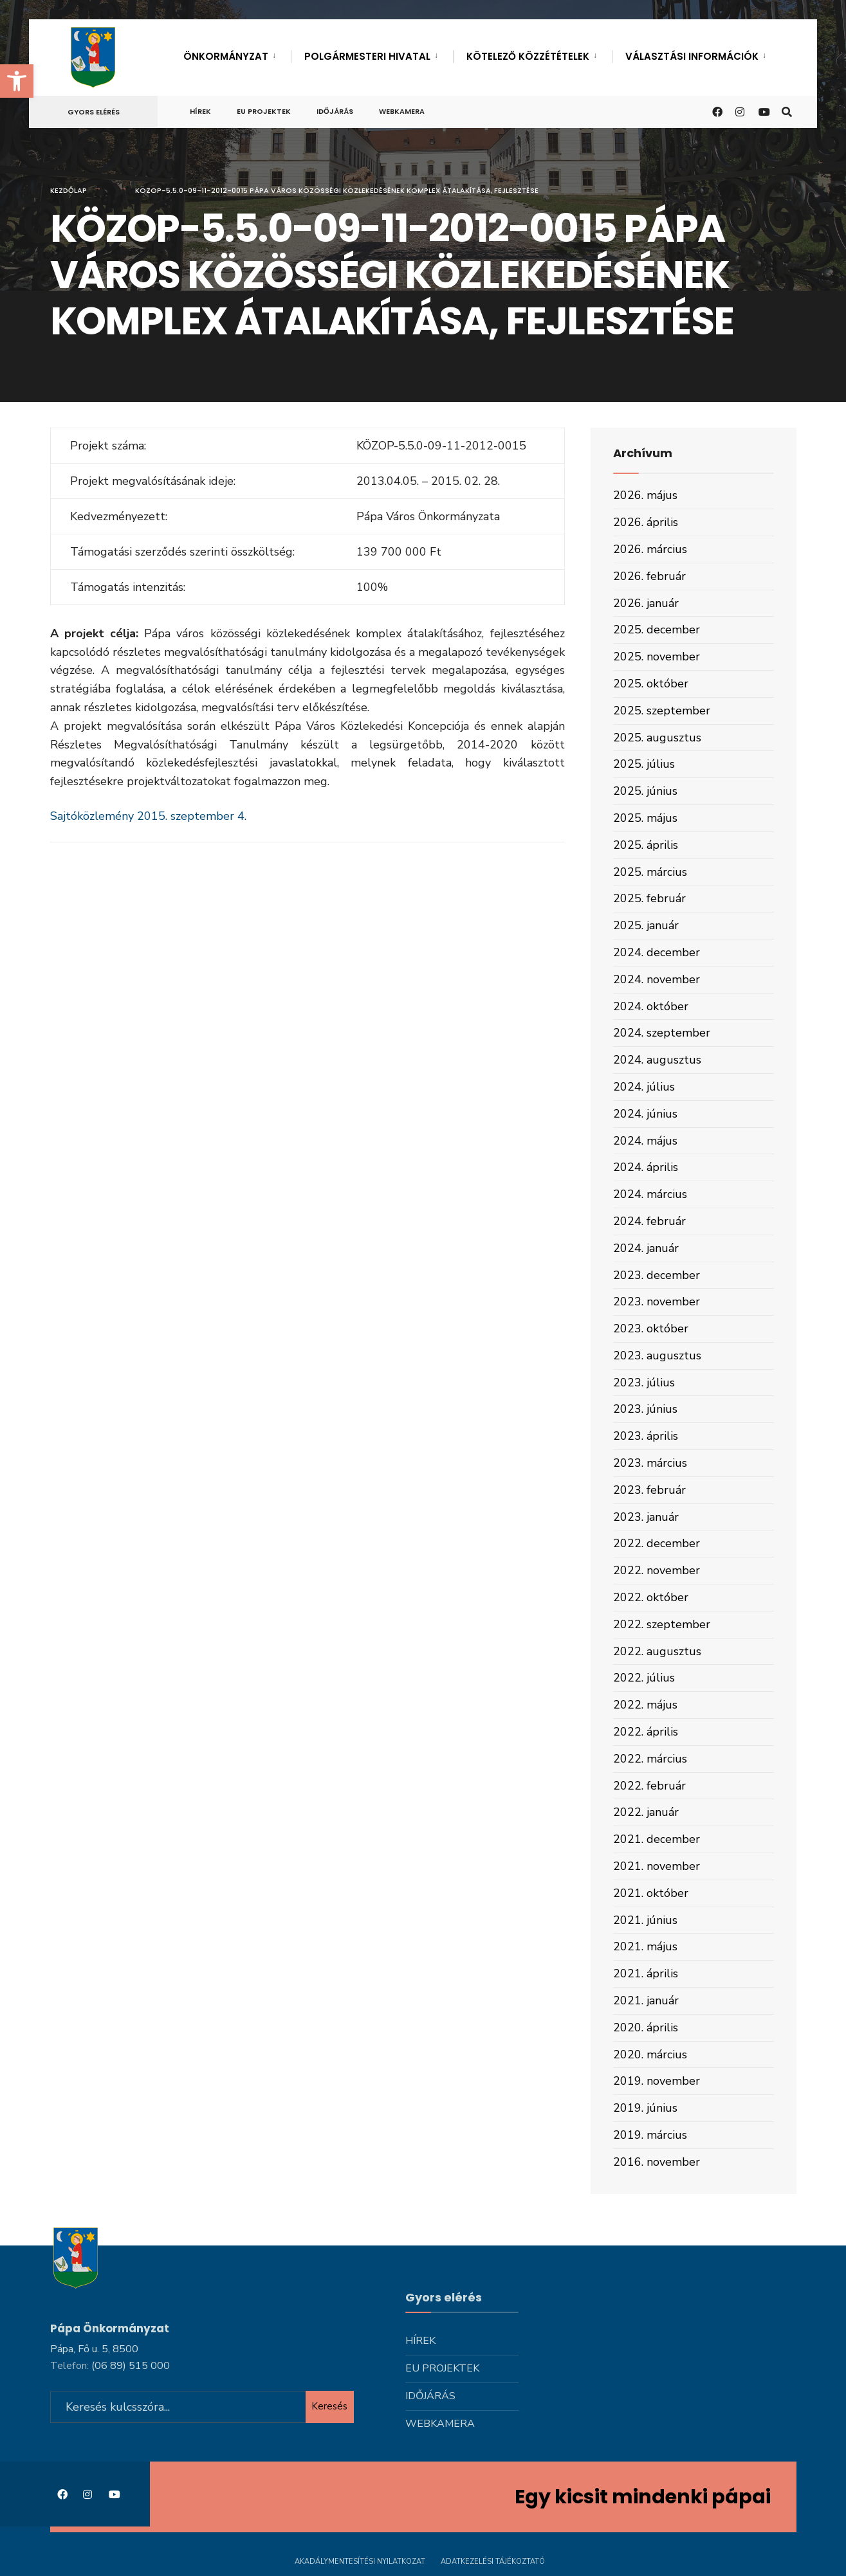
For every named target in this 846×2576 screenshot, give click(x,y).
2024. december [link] (656, 952)
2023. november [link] (656, 1301)
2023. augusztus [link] (657, 1355)
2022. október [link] (650, 1597)
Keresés (329, 2406)
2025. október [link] (650, 683)
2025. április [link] (645, 845)
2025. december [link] (656, 629)
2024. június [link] (645, 1113)
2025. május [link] (645, 818)
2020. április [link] (645, 2027)
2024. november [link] (656, 979)
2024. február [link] (649, 1221)
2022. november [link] (656, 1570)
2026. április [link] (645, 522)
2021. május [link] (645, 1946)
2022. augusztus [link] (657, 1651)
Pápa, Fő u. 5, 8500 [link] (94, 2349)
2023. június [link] (645, 1409)
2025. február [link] (649, 898)
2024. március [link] (650, 1194)
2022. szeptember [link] (661, 1624)
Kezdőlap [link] (68, 190)
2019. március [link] (650, 2135)
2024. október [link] (650, 1006)
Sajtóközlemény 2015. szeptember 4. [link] (148, 816)
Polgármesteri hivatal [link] (367, 56)
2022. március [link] (650, 1758)
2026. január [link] (646, 603)
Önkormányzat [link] (225, 56)
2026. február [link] (649, 576)
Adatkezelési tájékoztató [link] (493, 2561)
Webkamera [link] (402, 111)
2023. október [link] (650, 1328)
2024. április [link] (645, 1167)
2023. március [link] (650, 1463)
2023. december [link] (656, 1275)
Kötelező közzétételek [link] (527, 56)
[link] (16, 81)
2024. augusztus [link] (657, 1059)
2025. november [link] (656, 656)
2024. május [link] (645, 1140)
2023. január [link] (646, 1517)
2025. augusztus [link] (657, 737)
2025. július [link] (644, 764)
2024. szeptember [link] (661, 1032)
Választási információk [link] (692, 56)
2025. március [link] (650, 872)
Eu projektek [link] (264, 111)
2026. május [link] (645, 495)
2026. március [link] (650, 549)
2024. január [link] (646, 1248)
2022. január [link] (646, 1812)
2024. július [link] (644, 1086)
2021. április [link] (645, 1973)
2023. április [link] (645, 1436)
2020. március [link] (650, 2054)
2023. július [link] (644, 1382)
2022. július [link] (644, 1677)
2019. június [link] (645, 2108)
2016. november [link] (656, 2162)
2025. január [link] (646, 925)
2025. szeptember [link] (661, 710)
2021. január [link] (646, 2000)
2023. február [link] (649, 1490)
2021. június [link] (645, 1920)
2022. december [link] (656, 1543)
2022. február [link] (649, 1785)
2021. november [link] (656, 1866)
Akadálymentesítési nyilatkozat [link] (360, 2561)
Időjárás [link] (335, 111)
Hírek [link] (200, 111)
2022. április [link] (645, 1731)
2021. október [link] (650, 1893)
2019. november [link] (656, 2081)
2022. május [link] (645, 1704)
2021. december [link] (656, 1839)
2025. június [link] (645, 791)
